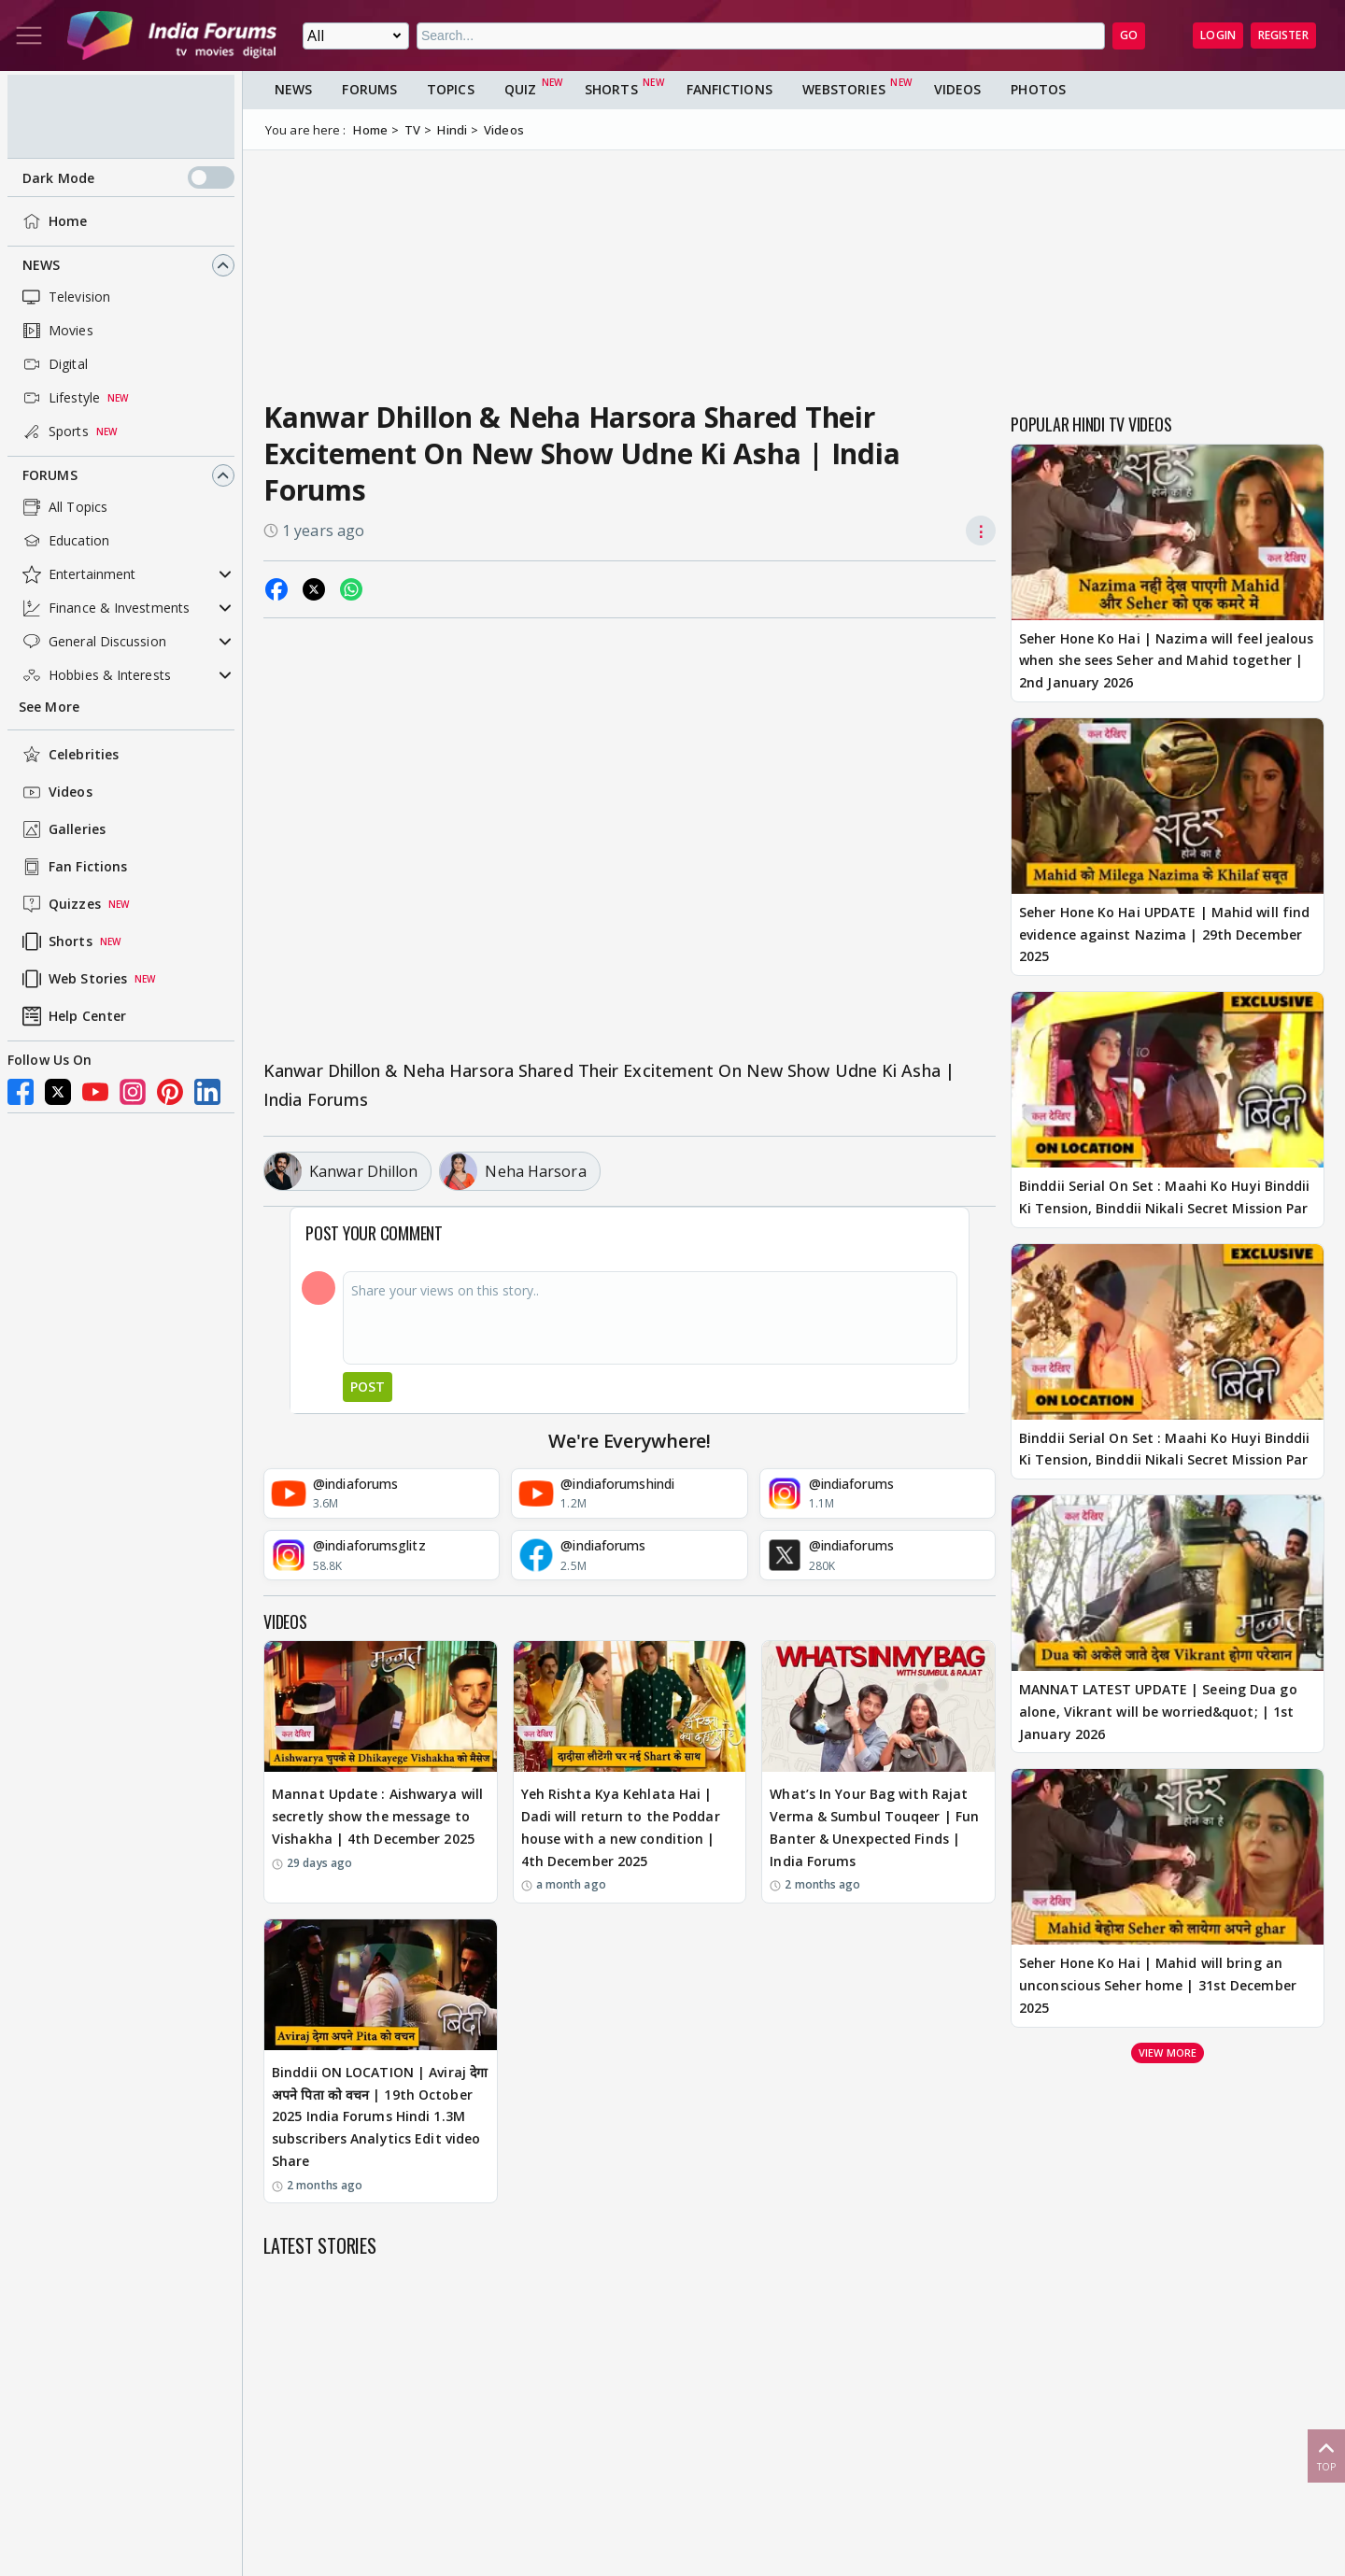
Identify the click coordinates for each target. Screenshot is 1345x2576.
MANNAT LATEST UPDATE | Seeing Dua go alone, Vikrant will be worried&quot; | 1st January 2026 (1158, 1711)
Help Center (72, 1016)
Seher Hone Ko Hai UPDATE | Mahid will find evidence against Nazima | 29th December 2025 (1164, 934)
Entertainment (77, 574)
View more (1167, 2052)
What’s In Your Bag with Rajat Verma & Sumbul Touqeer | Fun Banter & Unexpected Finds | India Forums (874, 1827)
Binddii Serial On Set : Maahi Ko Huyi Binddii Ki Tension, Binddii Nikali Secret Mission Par (1164, 1197)
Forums (50, 475)
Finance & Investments (104, 608)
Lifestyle (59, 398)
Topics (450, 89)
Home (53, 221)
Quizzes (60, 904)
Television (64, 297)
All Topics (63, 507)
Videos (55, 792)
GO (1129, 35)
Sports (54, 431)
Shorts (55, 941)
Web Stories (73, 979)
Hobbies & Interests (95, 675)
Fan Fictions (73, 867)
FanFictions (729, 89)
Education (64, 541)
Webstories (843, 89)
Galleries (62, 829)
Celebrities (69, 755)
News (41, 265)
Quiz (520, 89)
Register (1283, 35)
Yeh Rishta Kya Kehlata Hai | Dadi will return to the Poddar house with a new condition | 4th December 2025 (620, 1827)
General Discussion (92, 642)
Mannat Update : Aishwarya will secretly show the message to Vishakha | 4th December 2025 (377, 1816)
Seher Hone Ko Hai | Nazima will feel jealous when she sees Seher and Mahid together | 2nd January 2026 (1166, 661)
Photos (1038, 89)
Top (1326, 2455)
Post (367, 1386)
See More (49, 706)
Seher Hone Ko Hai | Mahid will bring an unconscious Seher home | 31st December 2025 (1157, 1985)
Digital (53, 364)
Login (1218, 35)
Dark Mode (128, 177)
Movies (56, 331)
